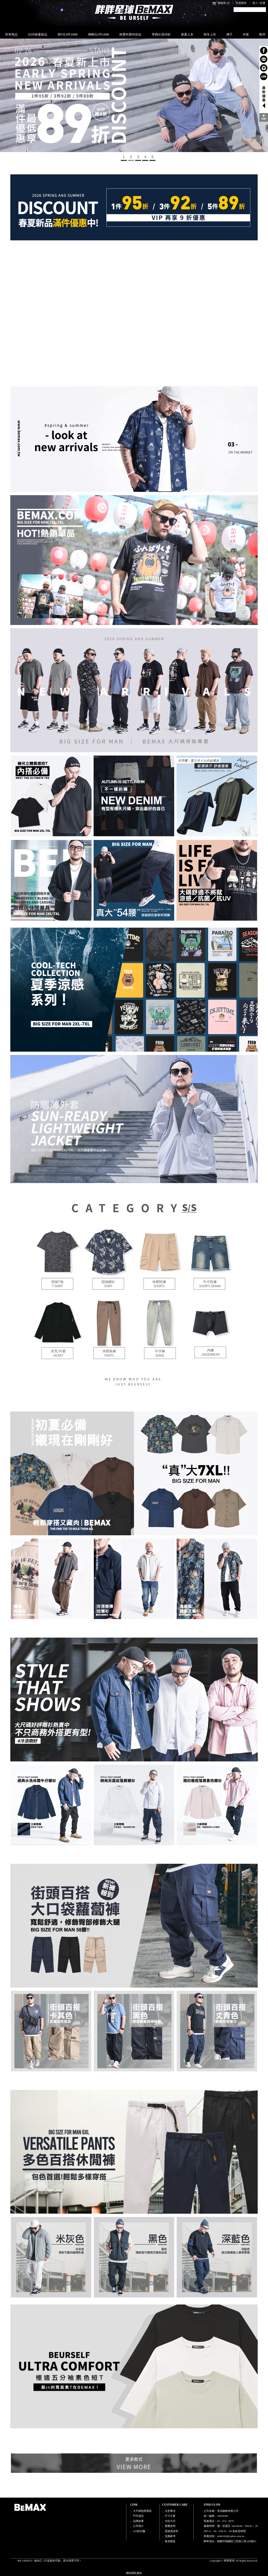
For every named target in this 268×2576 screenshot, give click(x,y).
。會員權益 (168, 2541)
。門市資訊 (137, 2515)
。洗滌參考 (168, 2536)
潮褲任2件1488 (98, 34)
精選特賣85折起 (130, 34)
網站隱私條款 (134, 2573)
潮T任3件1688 (68, 34)
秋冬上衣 (210, 34)
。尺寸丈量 (168, 2515)
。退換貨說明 (170, 2531)
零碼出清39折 (161, 34)
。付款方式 (168, 2521)
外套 (246, 34)
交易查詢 (241, 3)
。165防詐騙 (137, 2531)
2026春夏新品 (37, 34)
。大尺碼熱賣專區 (141, 2510)
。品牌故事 (137, 2521)
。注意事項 (168, 2510)
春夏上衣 (187, 34)
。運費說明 (168, 2526)
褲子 (229, 34)
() (221, 3)
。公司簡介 (137, 2526)
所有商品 (11, 34)
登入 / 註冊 (258, 3)
